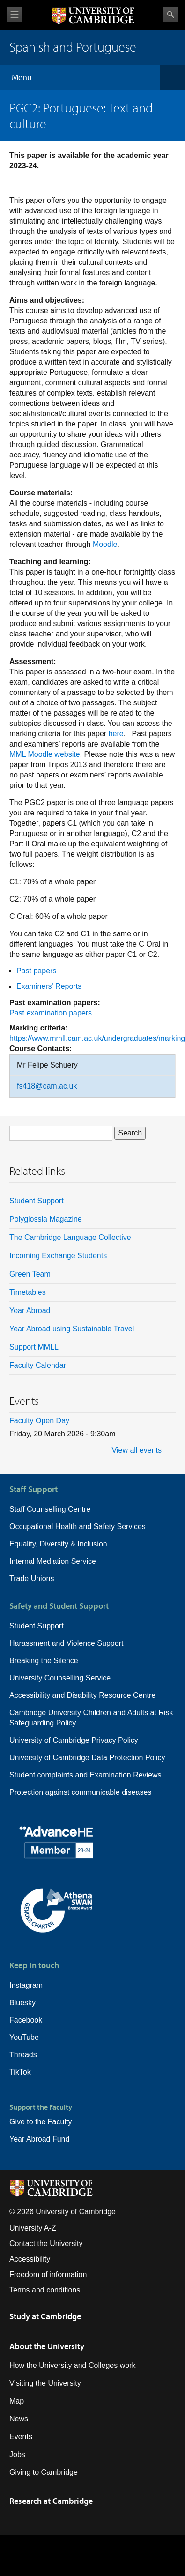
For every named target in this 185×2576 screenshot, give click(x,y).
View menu (14, 14)
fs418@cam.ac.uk (47, 1086)
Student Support (36, 1201)
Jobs (17, 2454)
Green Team (30, 1274)
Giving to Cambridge (43, 2472)
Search (170, 14)
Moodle (105, 544)
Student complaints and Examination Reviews (85, 1775)
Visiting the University (45, 2383)
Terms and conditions (44, 2290)
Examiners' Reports (48, 986)
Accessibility (29, 2259)
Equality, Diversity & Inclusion (58, 1544)
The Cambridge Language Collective (70, 1237)
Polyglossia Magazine (45, 1219)
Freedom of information (48, 2274)
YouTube (24, 2037)
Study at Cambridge (45, 2316)
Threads (23, 2055)
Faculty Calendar (37, 1365)
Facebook (25, 2020)
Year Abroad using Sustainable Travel (71, 1329)
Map (16, 2401)
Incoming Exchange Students (58, 1256)
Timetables (27, 1292)
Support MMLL (34, 1347)
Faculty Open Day (39, 1421)
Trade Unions (31, 1579)
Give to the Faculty (40, 2122)
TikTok (20, 2072)
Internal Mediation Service (52, 1561)
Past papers (36, 971)
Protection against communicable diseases (80, 1792)
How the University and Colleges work (72, 2365)
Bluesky (22, 2003)
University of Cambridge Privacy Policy (73, 1740)
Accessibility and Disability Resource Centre (82, 1695)
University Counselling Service (60, 1678)
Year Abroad (29, 1310)
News (18, 2419)
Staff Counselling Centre (49, 1509)
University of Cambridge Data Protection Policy (87, 1758)
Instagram (26, 1985)
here (116, 734)
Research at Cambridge (51, 2500)
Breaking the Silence (43, 1661)
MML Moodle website (44, 754)
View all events (137, 1450)
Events (20, 2437)
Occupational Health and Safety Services (77, 1527)
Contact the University (46, 2243)
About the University (46, 2346)
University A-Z (32, 2228)
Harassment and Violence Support (66, 1643)
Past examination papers (50, 1013)
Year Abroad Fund (39, 2139)
